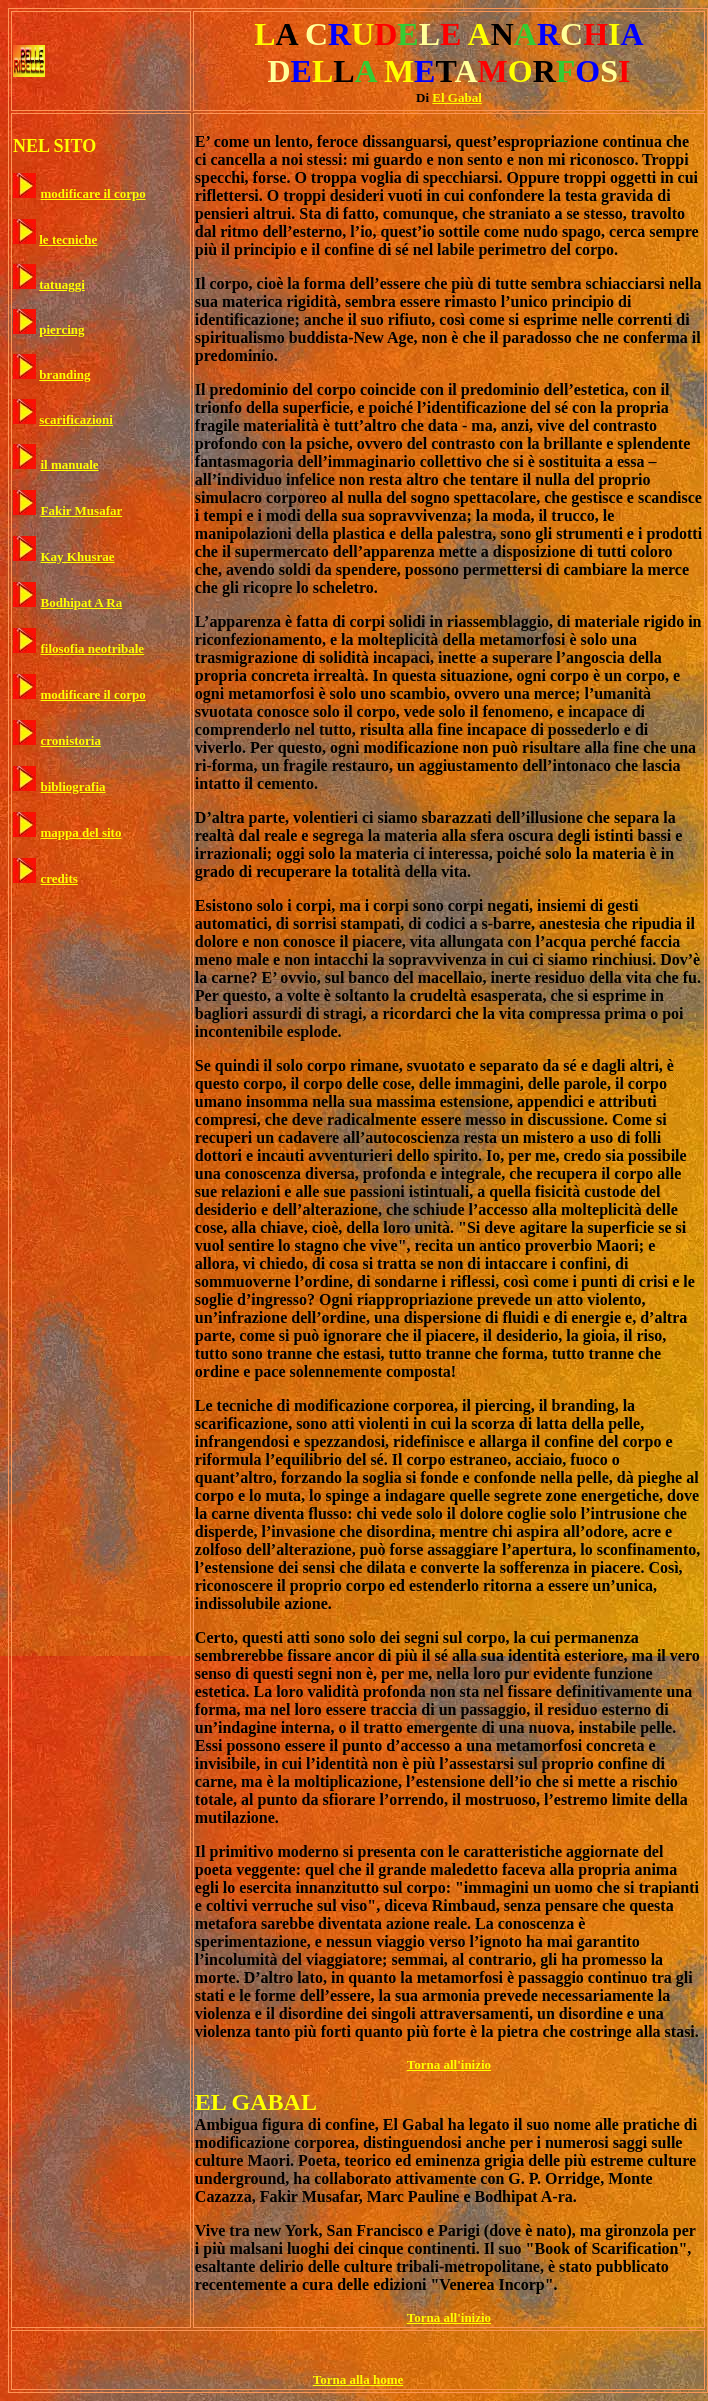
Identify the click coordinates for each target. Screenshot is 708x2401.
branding (64, 374)
